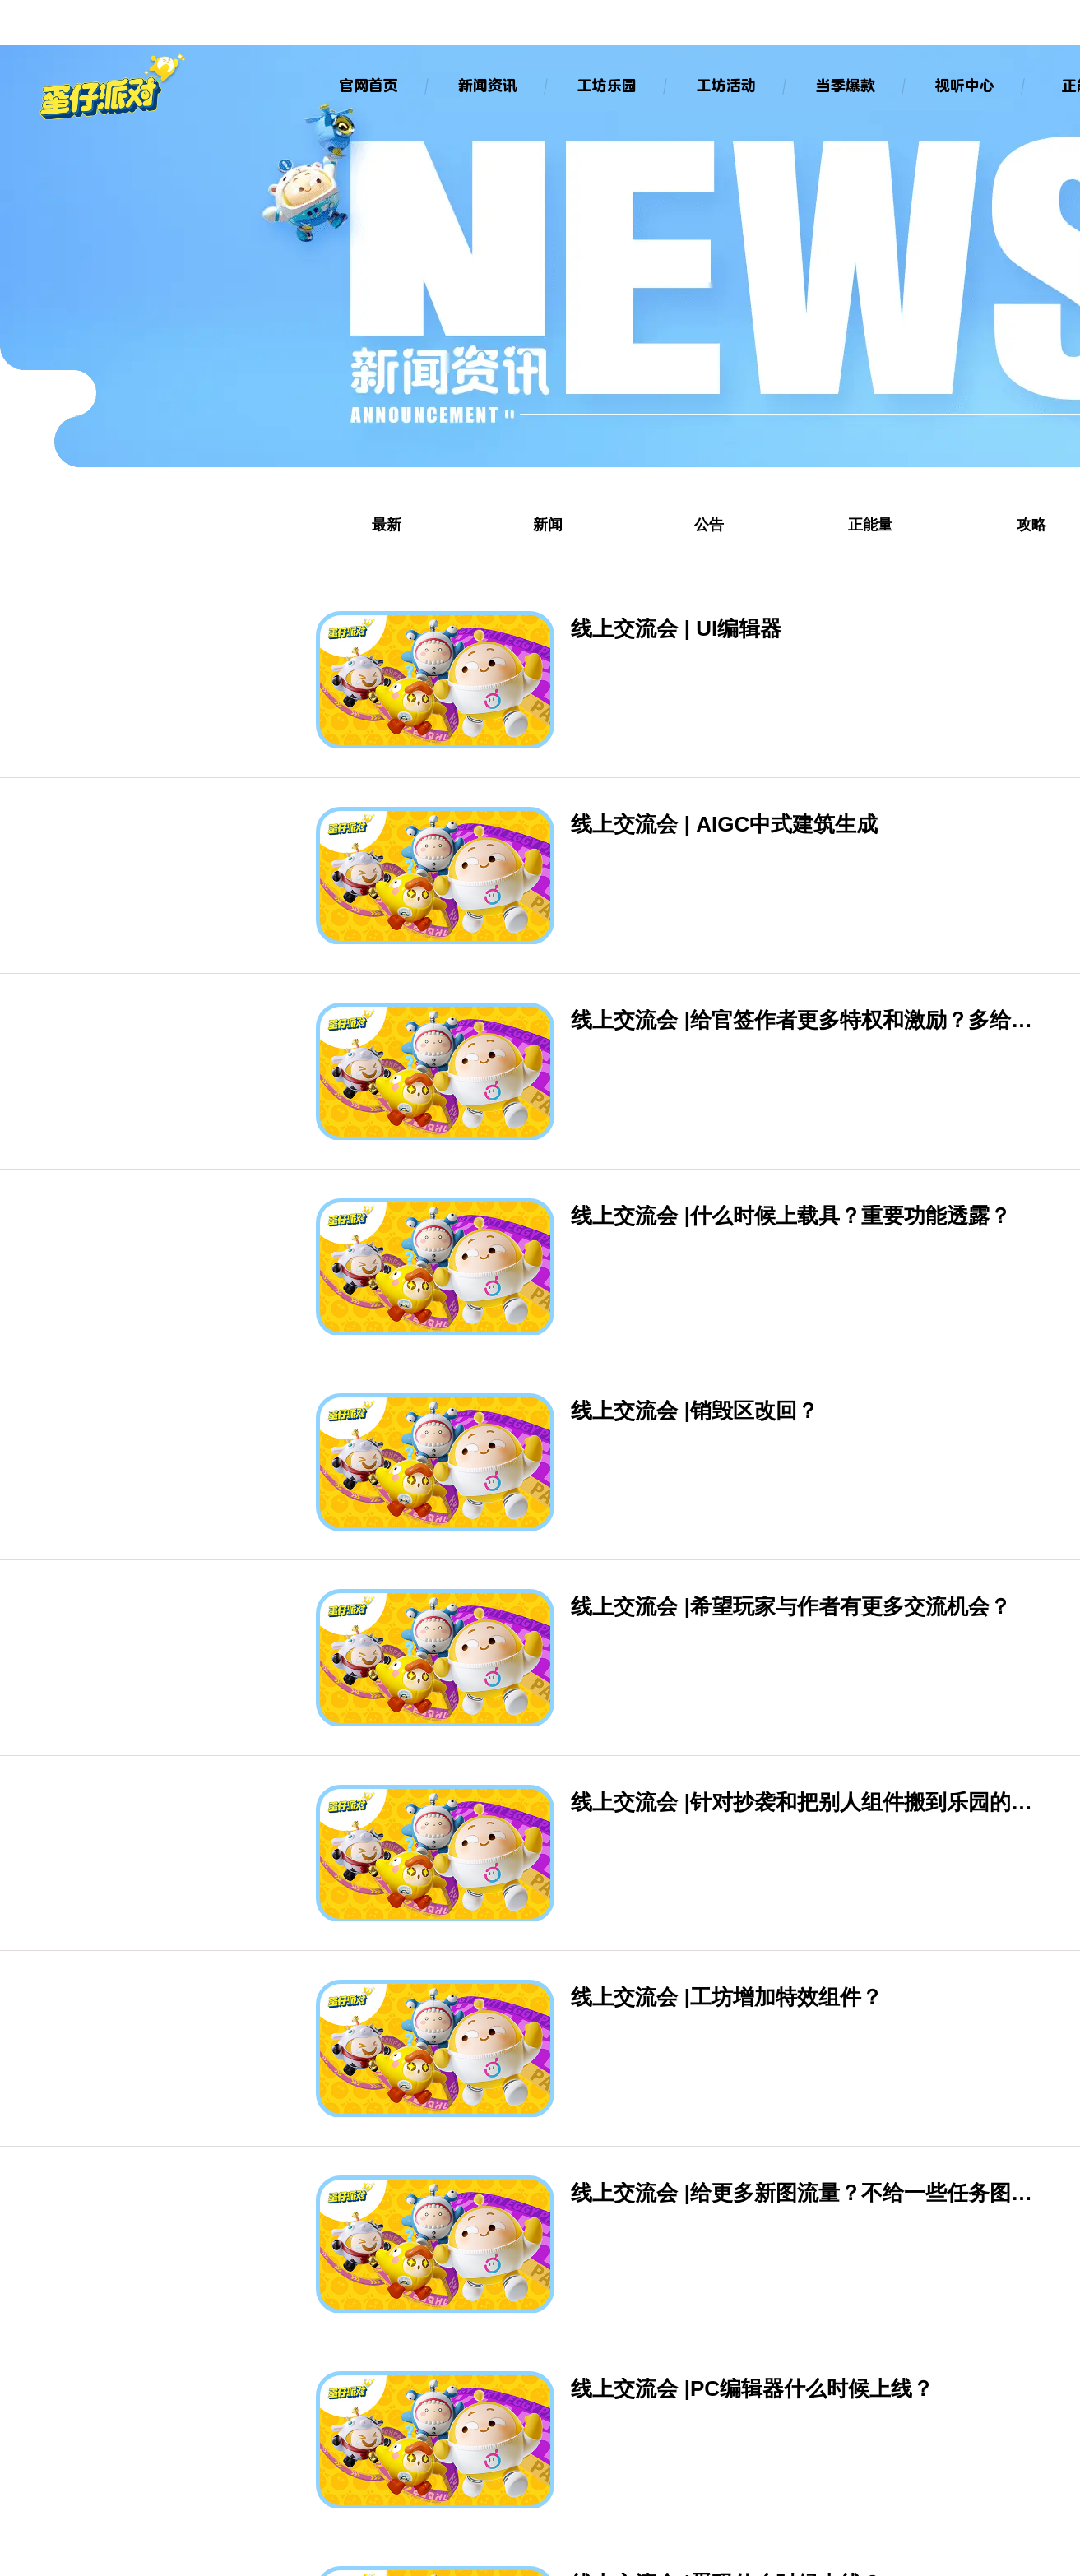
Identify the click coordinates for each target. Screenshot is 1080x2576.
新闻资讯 (486, 84)
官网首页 (367, 84)
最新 (386, 525)
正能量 (870, 525)
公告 (709, 525)
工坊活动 (725, 84)
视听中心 (963, 84)
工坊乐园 (605, 84)
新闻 (548, 525)
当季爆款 (844, 84)
